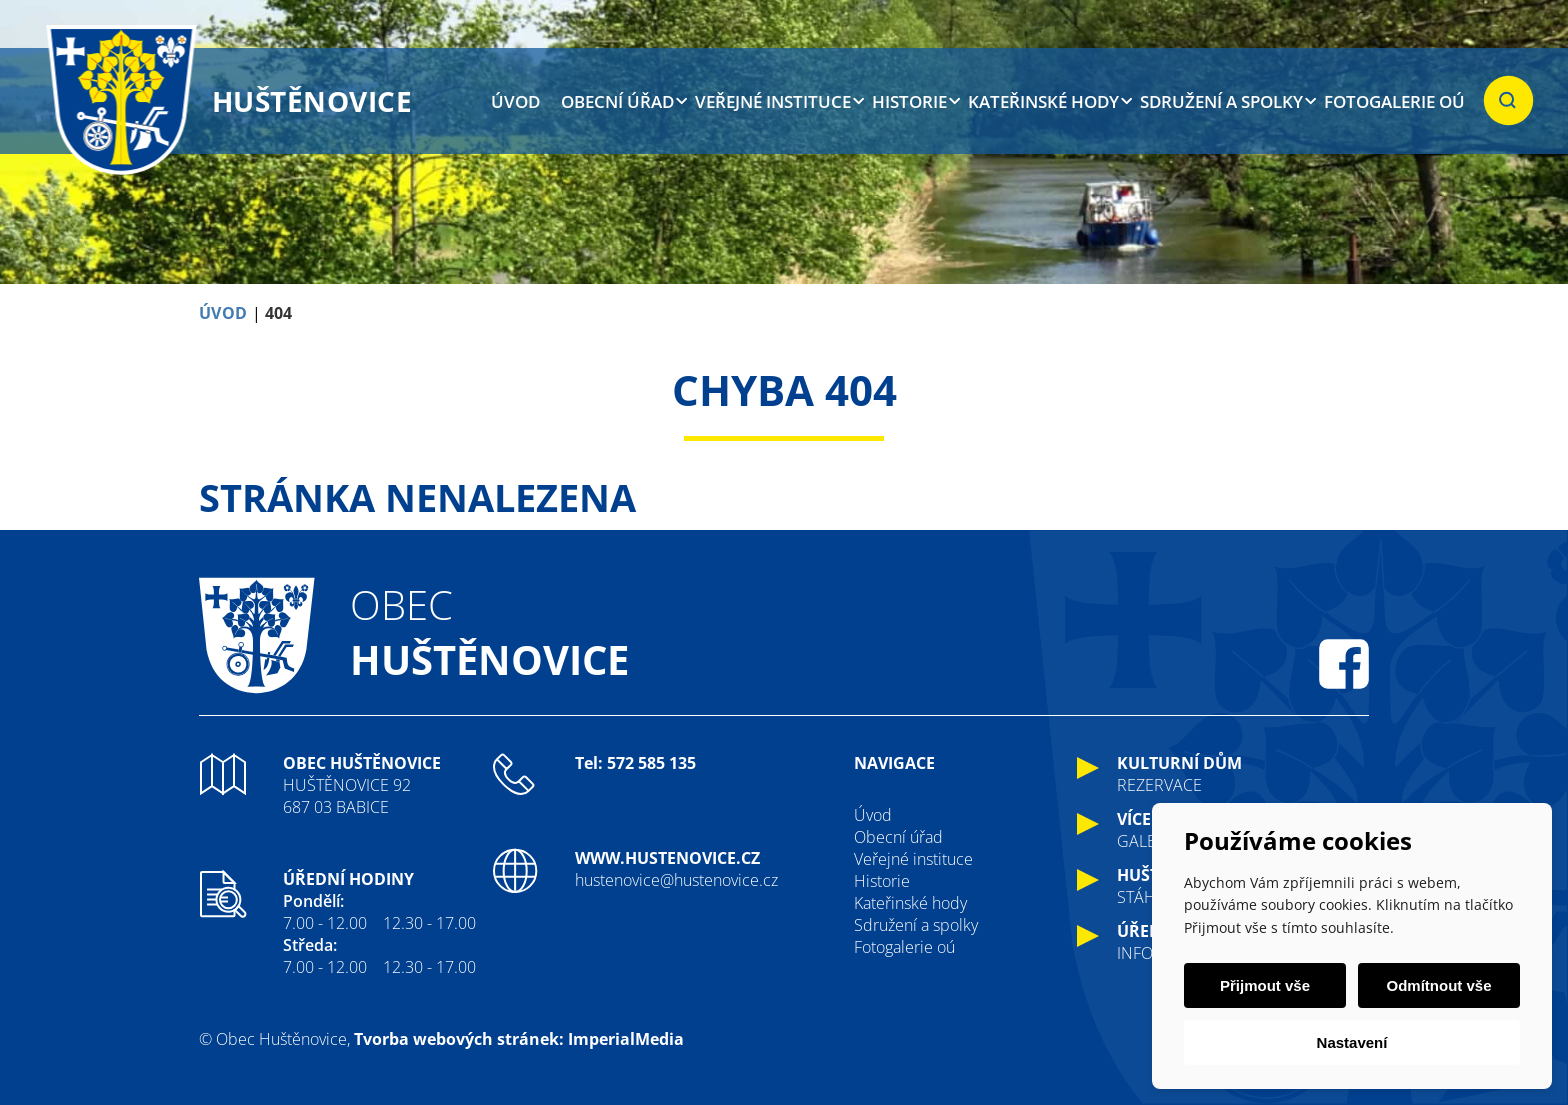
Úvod (515, 101)
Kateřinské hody (1043, 101)
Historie (909, 101)
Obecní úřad (617, 101)
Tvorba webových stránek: (459, 1039)
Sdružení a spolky (1221, 101)
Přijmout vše (1265, 985)
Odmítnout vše (1438, 985)
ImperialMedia (626, 1039)
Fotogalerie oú (1394, 101)
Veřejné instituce (773, 101)
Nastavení (1352, 1042)
